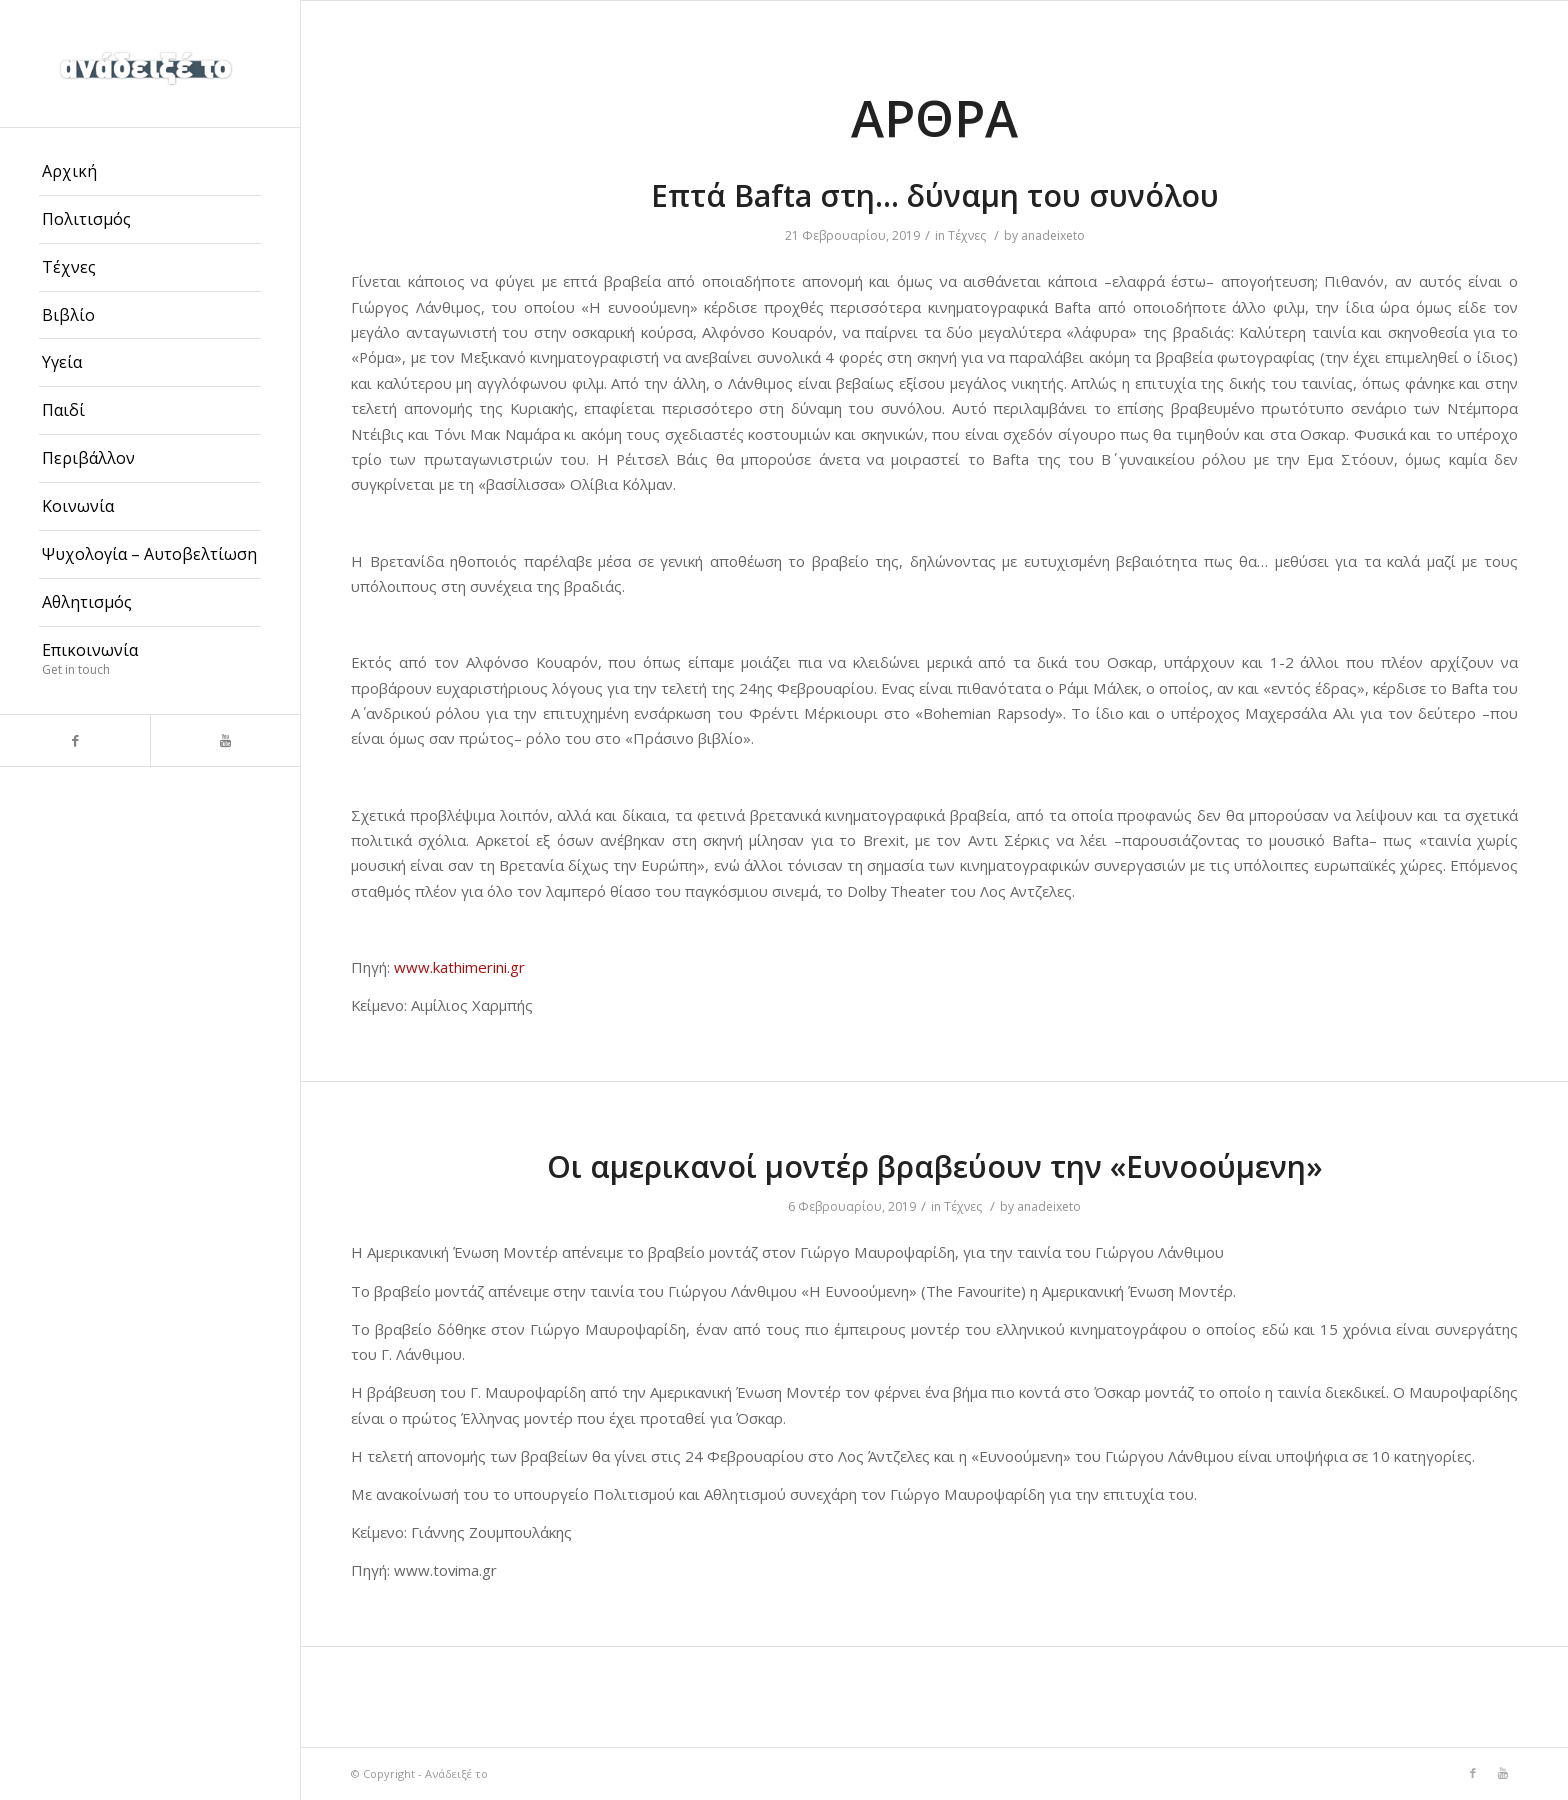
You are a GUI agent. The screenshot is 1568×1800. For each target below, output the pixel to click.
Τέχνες (967, 235)
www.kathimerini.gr (459, 967)
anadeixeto (1053, 235)
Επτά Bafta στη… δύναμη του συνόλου (935, 195)
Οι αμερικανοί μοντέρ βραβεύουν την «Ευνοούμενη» (935, 1166)
